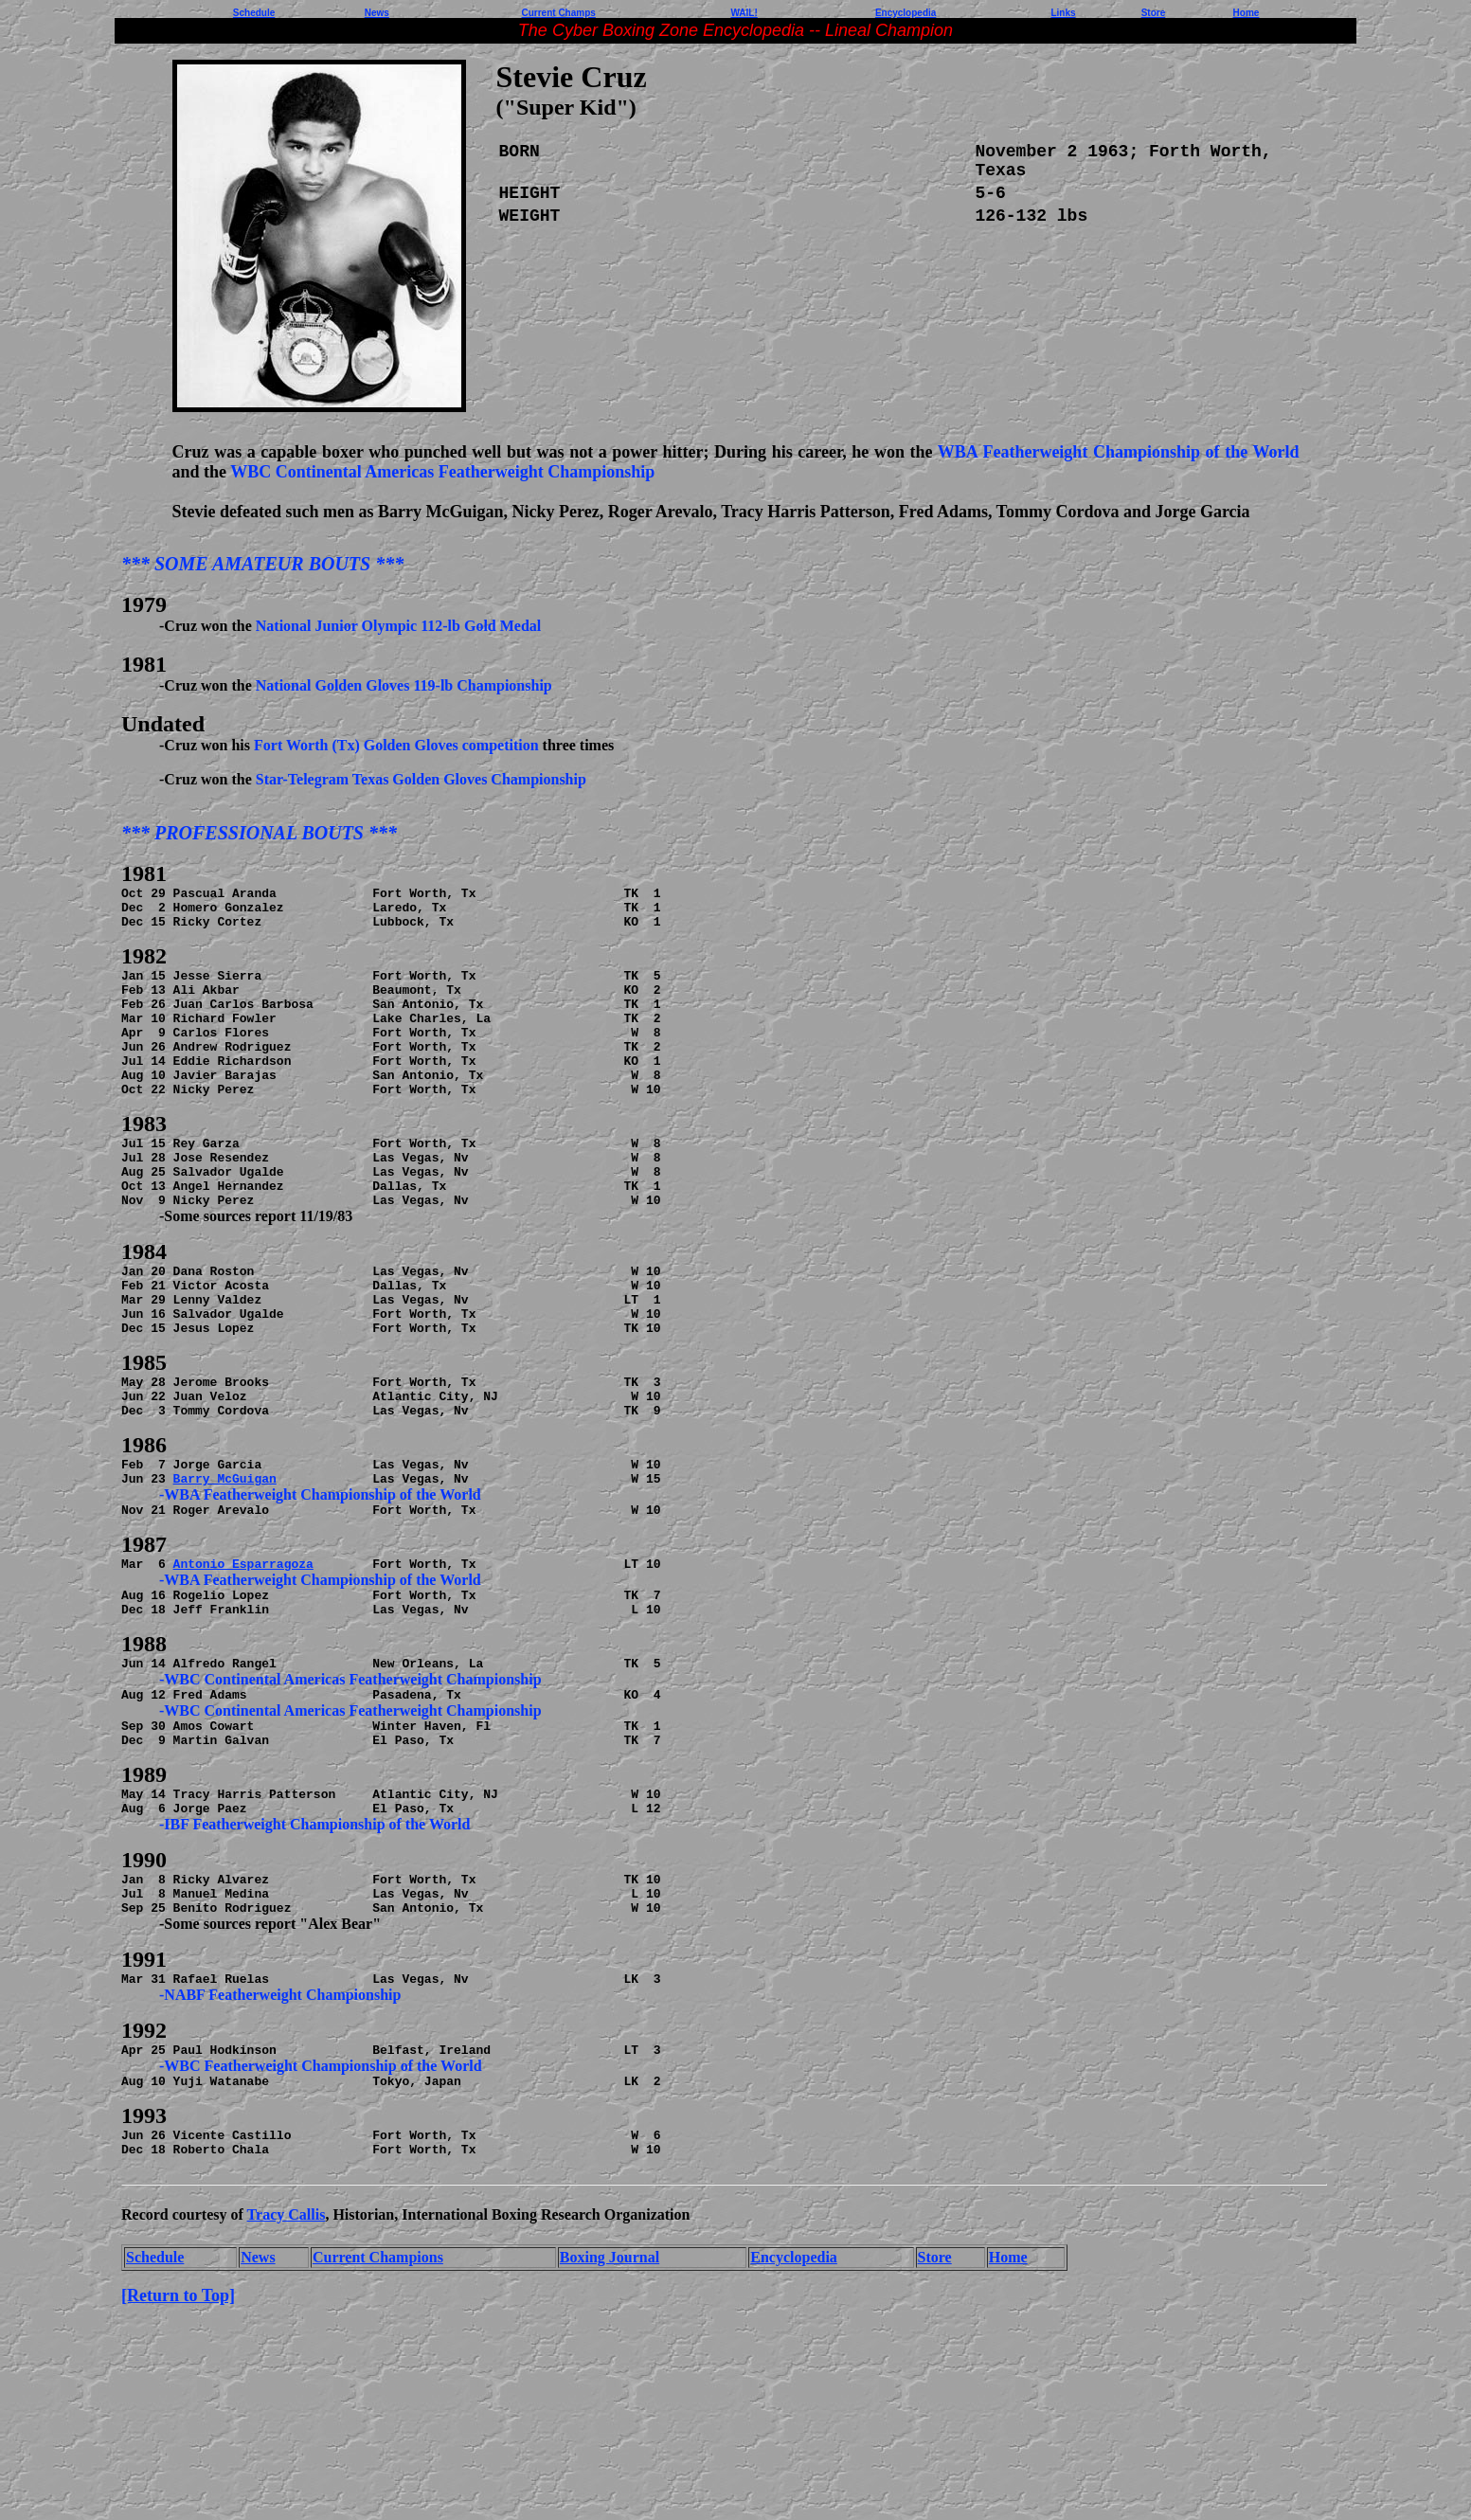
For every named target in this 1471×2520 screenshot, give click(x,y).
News (377, 13)
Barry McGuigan (225, 1568)
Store (935, 2422)
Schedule (155, 2422)
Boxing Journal (609, 2422)
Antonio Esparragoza (243, 1662)
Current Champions (378, 2422)
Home (1008, 2422)
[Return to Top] (178, 2460)
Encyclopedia (793, 2422)
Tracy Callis (286, 2379)
